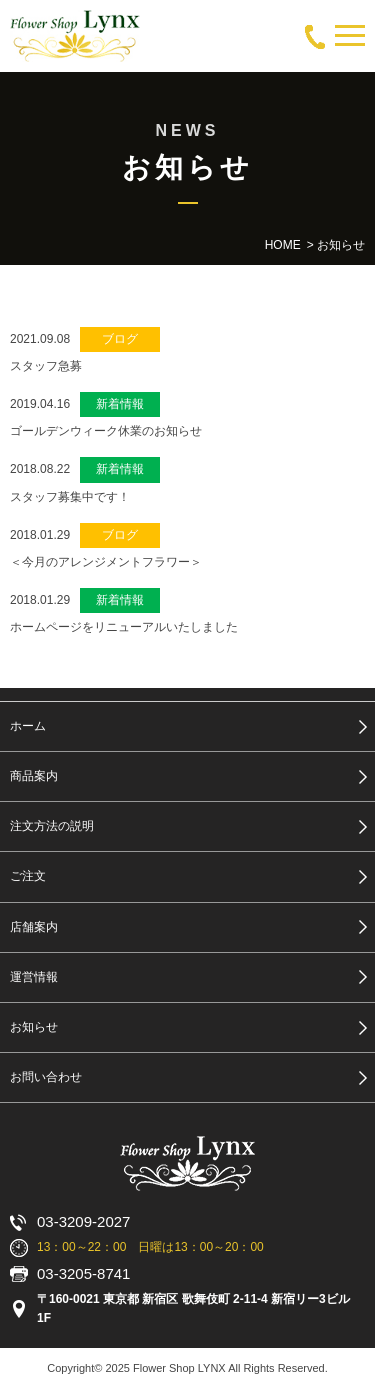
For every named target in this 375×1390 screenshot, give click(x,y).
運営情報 (34, 977)
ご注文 (28, 876)
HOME (283, 245)
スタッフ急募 (46, 366)
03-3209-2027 (83, 1221)
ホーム (28, 726)
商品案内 (34, 776)
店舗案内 (34, 927)
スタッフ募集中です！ (70, 497)
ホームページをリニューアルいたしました (124, 627)
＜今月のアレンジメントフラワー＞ (106, 562)
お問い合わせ (46, 1077)
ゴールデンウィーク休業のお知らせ (106, 431)
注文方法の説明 (52, 826)
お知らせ (34, 1027)
